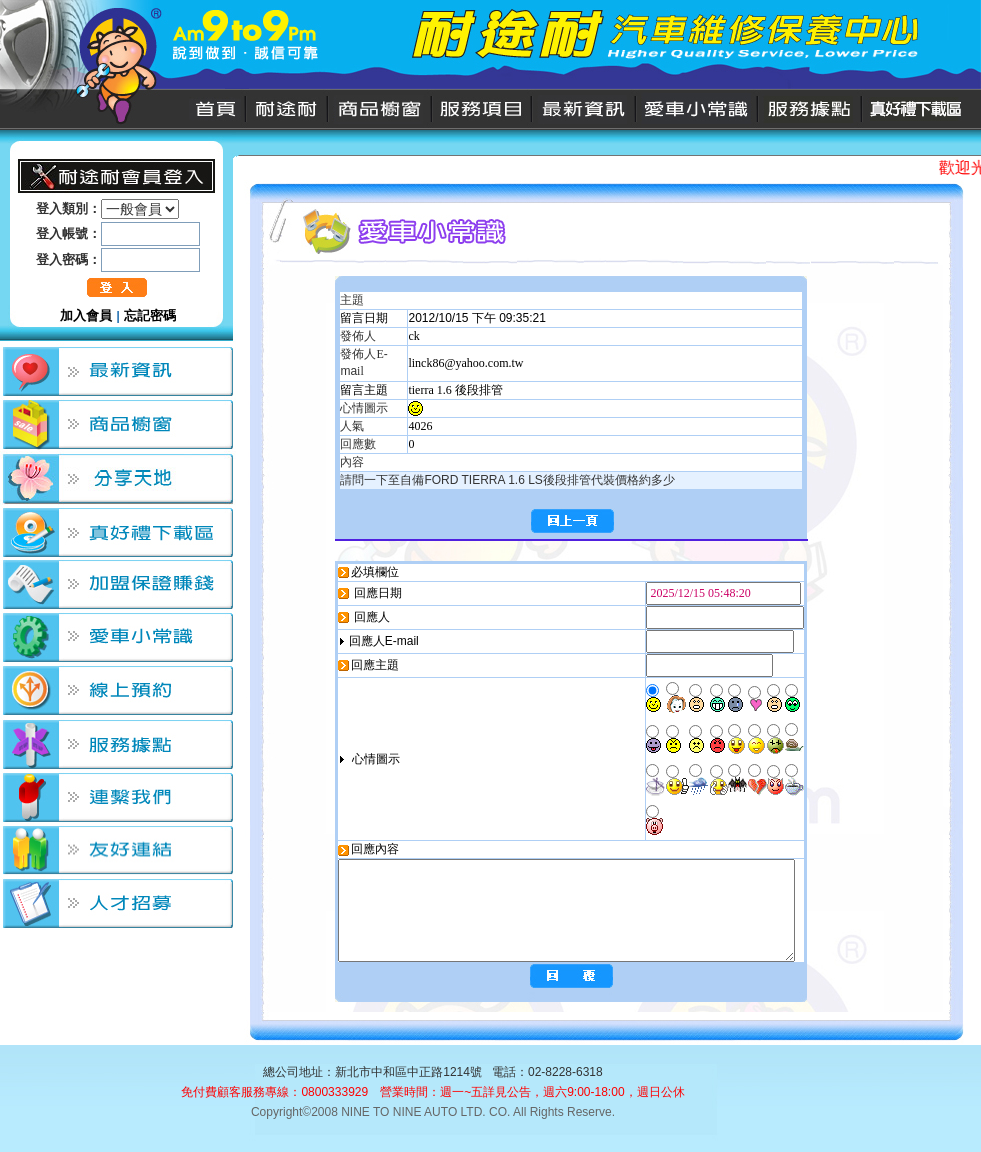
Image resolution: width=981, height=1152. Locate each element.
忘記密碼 (150, 315)
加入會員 (86, 315)
